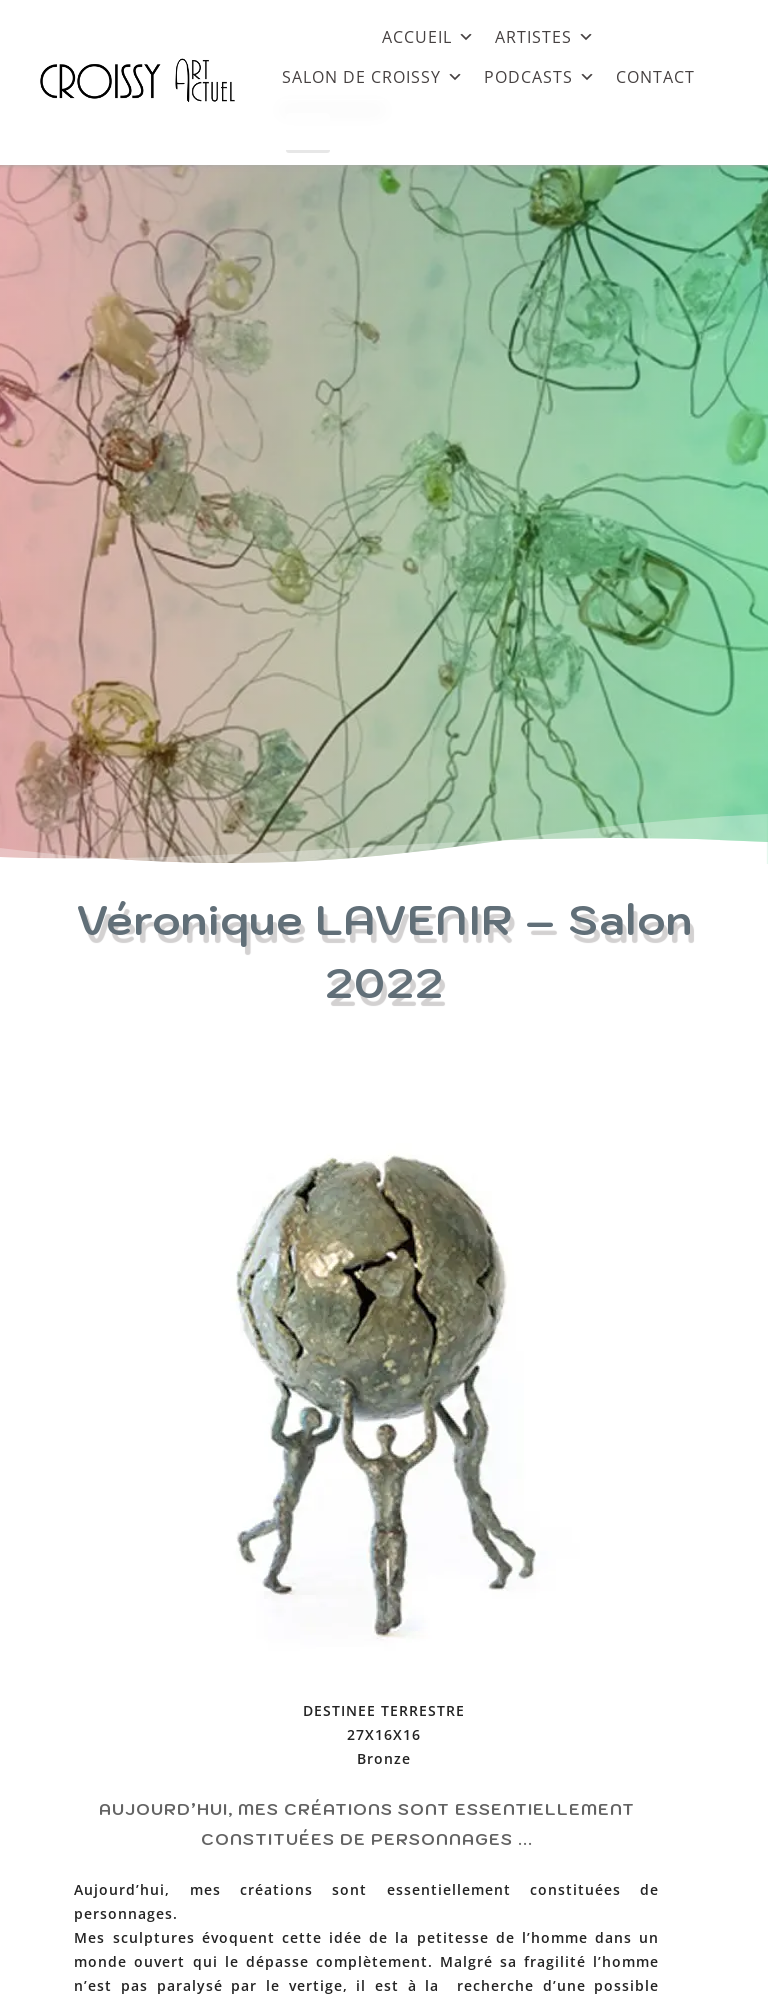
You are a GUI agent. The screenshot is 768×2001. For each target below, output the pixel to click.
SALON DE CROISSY (373, 76)
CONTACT (655, 76)
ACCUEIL (428, 36)
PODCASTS (540, 76)
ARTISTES (545, 36)
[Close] (308, 133)
